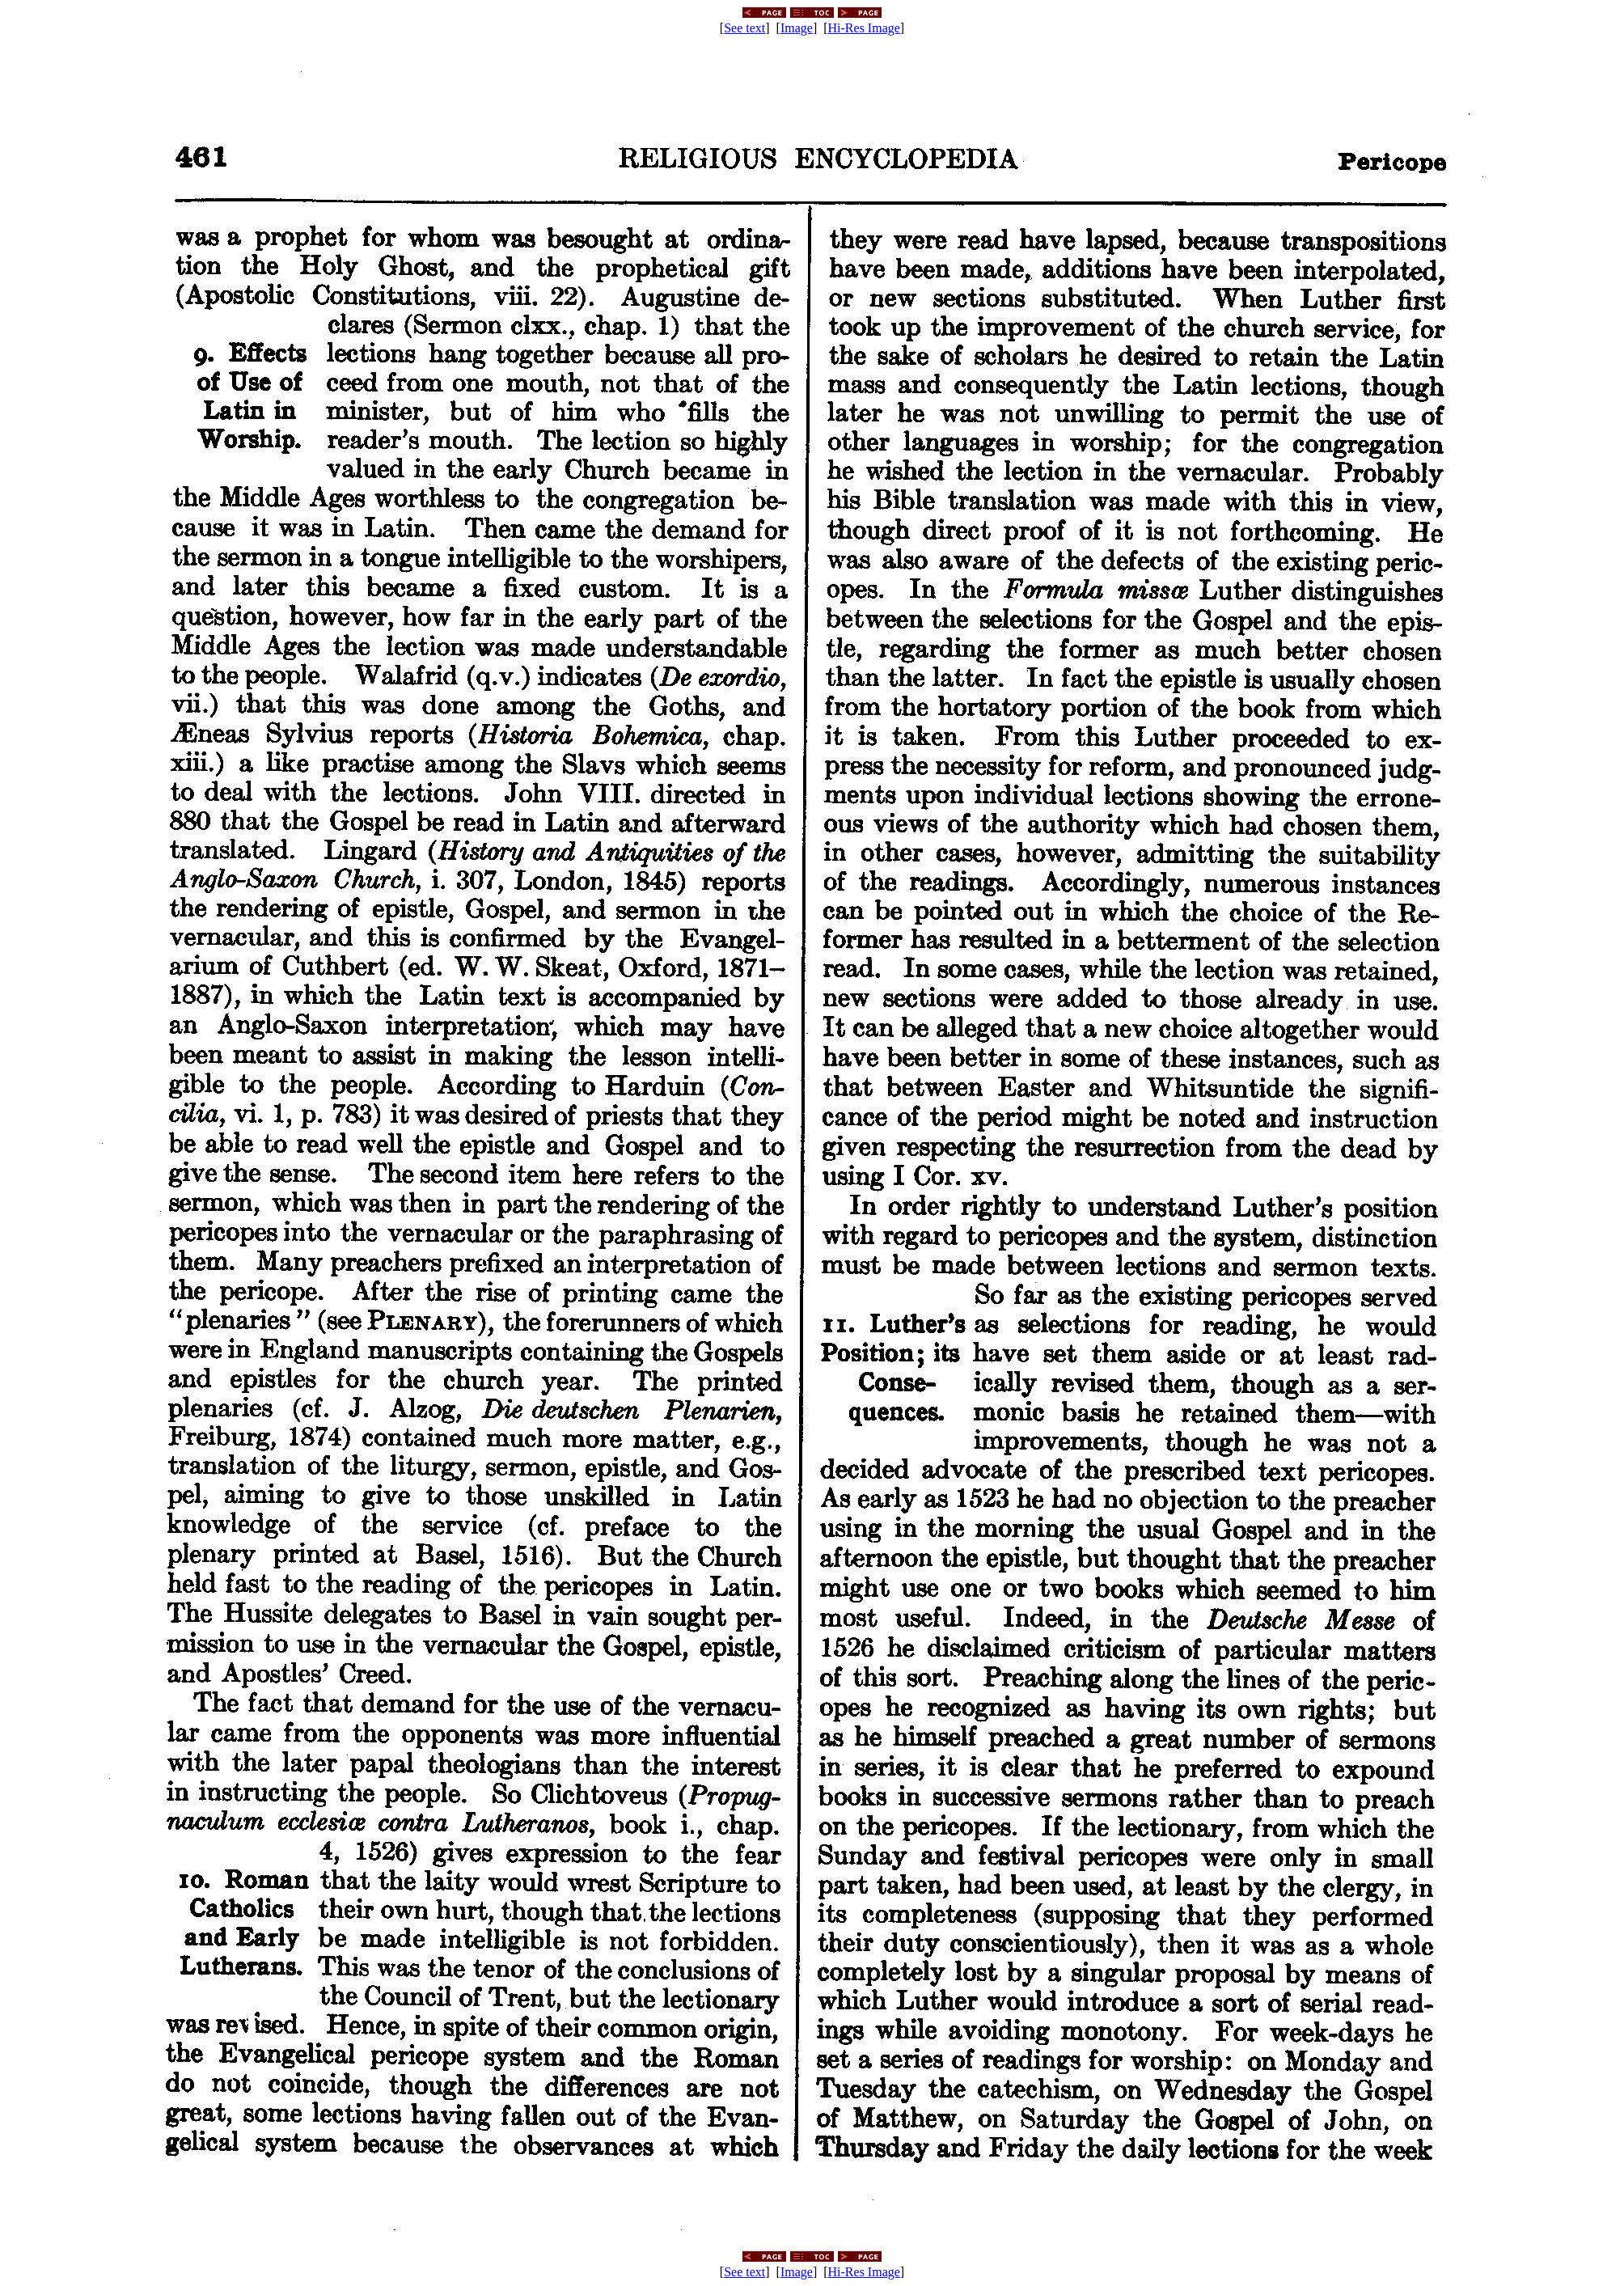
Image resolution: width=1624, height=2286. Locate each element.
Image (796, 28)
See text (744, 28)
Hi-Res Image (864, 28)
